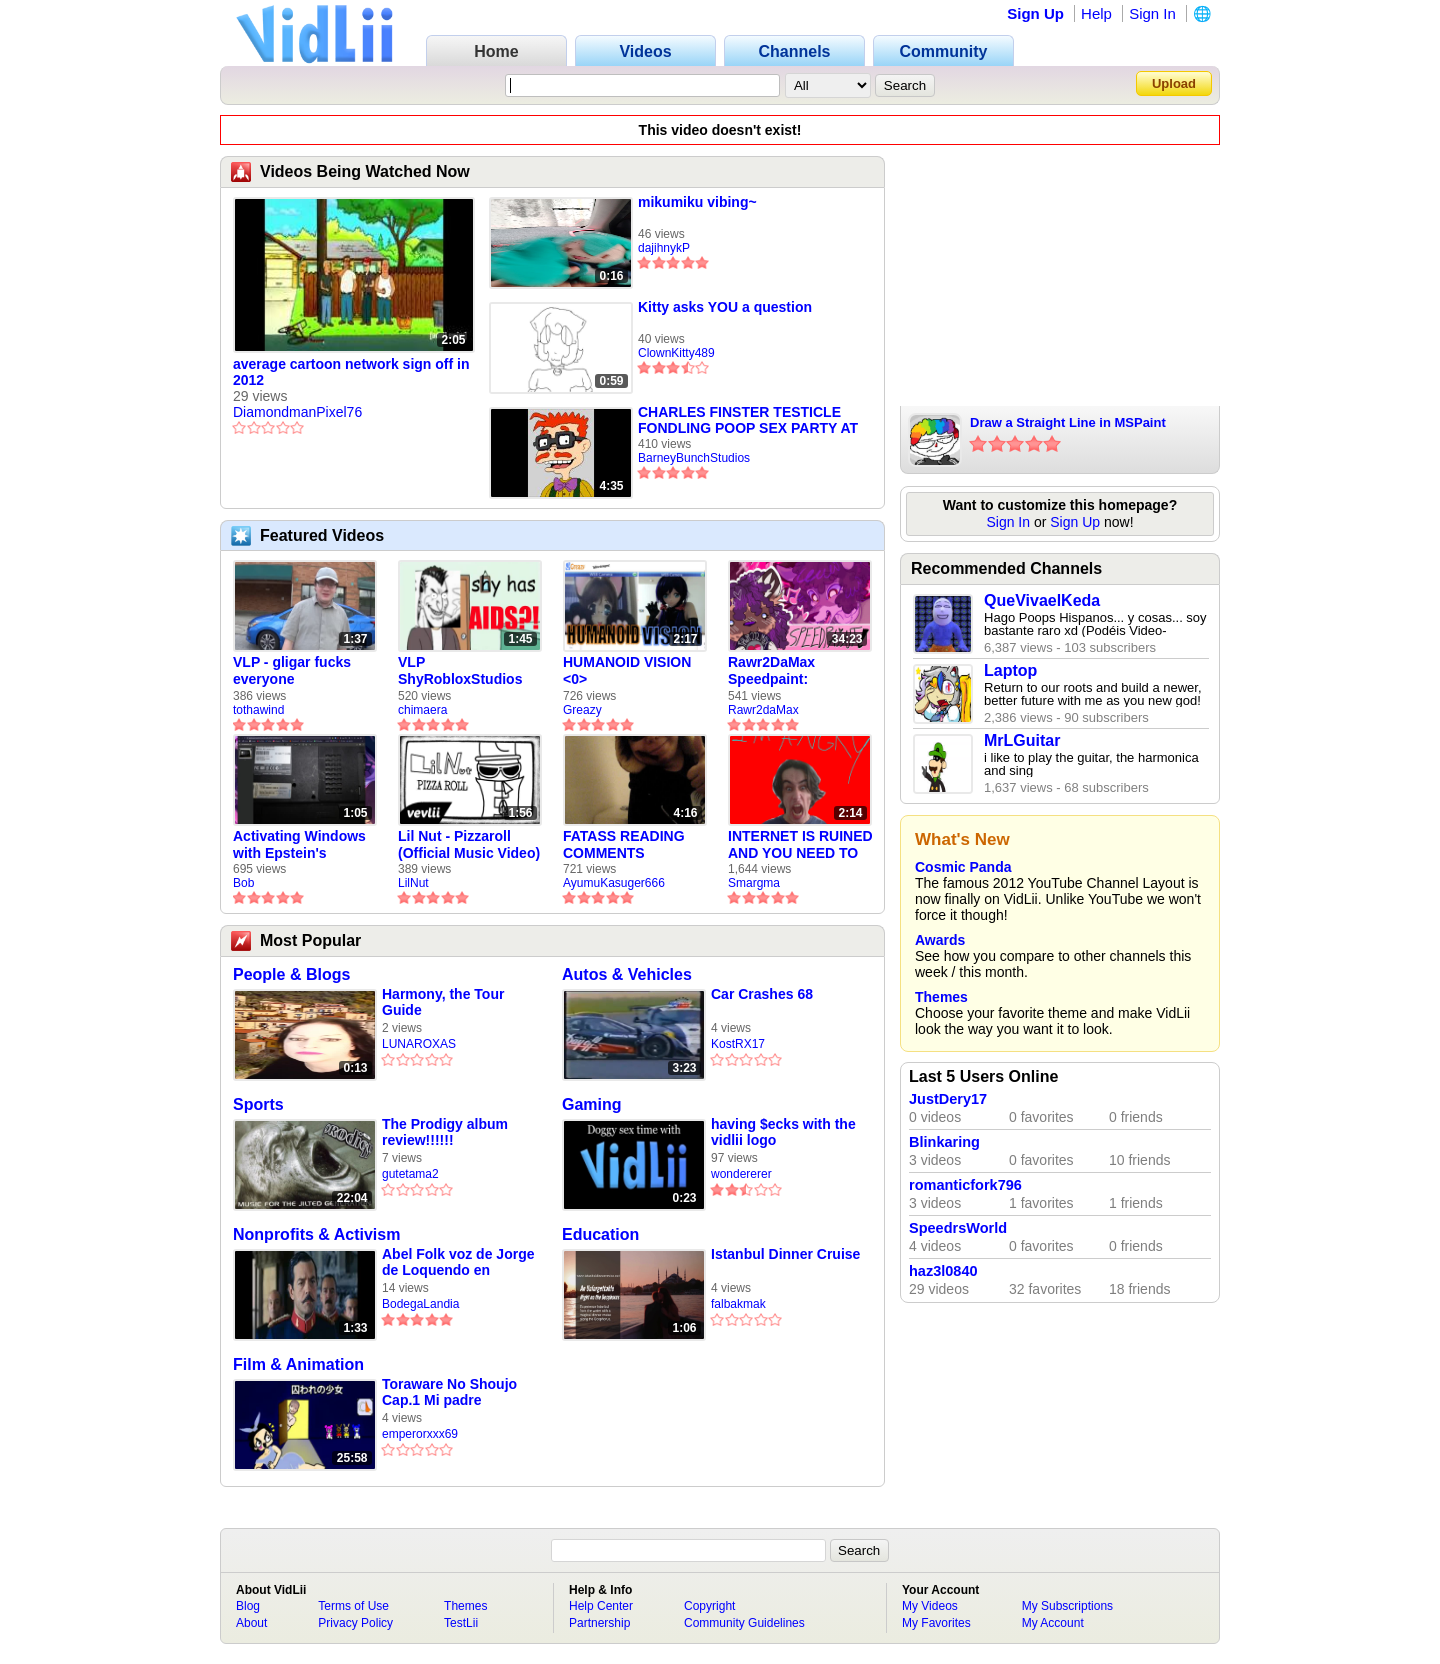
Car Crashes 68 (762, 994)
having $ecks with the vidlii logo (783, 1132)
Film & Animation (298, 1364)
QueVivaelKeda (1042, 600)
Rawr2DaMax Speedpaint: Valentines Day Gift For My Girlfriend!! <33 (791, 671)
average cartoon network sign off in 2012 (351, 372)
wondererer (741, 1174)
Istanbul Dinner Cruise (785, 1254)
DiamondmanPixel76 (297, 412)
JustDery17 (948, 1099)
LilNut (413, 883)
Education (600, 1234)
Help (1096, 13)
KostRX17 (738, 1044)
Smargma (754, 883)
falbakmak (738, 1304)
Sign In (1152, 13)
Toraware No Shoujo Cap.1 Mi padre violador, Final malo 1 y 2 (459, 1392)
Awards (940, 940)
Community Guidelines (744, 1623)
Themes (941, 997)
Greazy (582, 710)
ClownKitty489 (676, 353)
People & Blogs (291, 974)
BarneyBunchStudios (694, 458)
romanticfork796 (965, 1185)
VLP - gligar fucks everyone (292, 670)
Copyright (709, 1606)
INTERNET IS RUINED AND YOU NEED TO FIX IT (800, 845)
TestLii (461, 1623)
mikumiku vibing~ (697, 202)
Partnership (599, 1623)
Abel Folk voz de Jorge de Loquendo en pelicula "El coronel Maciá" (458, 1262)
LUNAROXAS (419, 1044)
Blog (248, 1606)
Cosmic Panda (963, 867)
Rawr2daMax (763, 710)
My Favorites (936, 1623)
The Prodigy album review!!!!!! (445, 1132)
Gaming (592, 1104)
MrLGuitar (1022, 740)
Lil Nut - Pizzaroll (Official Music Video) (469, 844)
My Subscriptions (1067, 1606)
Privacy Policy (355, 1623)
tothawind (258, 710)
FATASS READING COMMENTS (624, 844)
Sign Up (1035, 13)
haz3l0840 (943, 1271)
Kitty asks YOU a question (725, 307)
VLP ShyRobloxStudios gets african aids (460, 671)
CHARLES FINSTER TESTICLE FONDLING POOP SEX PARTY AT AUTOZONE (748, 420)
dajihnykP (664, 248)
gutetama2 (410, 1174)
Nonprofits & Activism (316, 1234)
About (251, 1623)
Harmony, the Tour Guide (443, 1002)
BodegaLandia (420, 1304)
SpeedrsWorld (958, 1228)
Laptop (1010, 670)
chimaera (422, 710)
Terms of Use (353, 1606)
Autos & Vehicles (627, 974)
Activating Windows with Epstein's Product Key (299, 845)
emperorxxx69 (420, 1434)
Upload (1174, 83)
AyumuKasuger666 (614, 883)
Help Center (601, 1606)
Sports (258, 1104)
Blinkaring (944, 1142)
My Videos (930, 1606)
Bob (243, 883)
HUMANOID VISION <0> (627, 670)
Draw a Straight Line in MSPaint (1068, 422)
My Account (1053, 1623)
